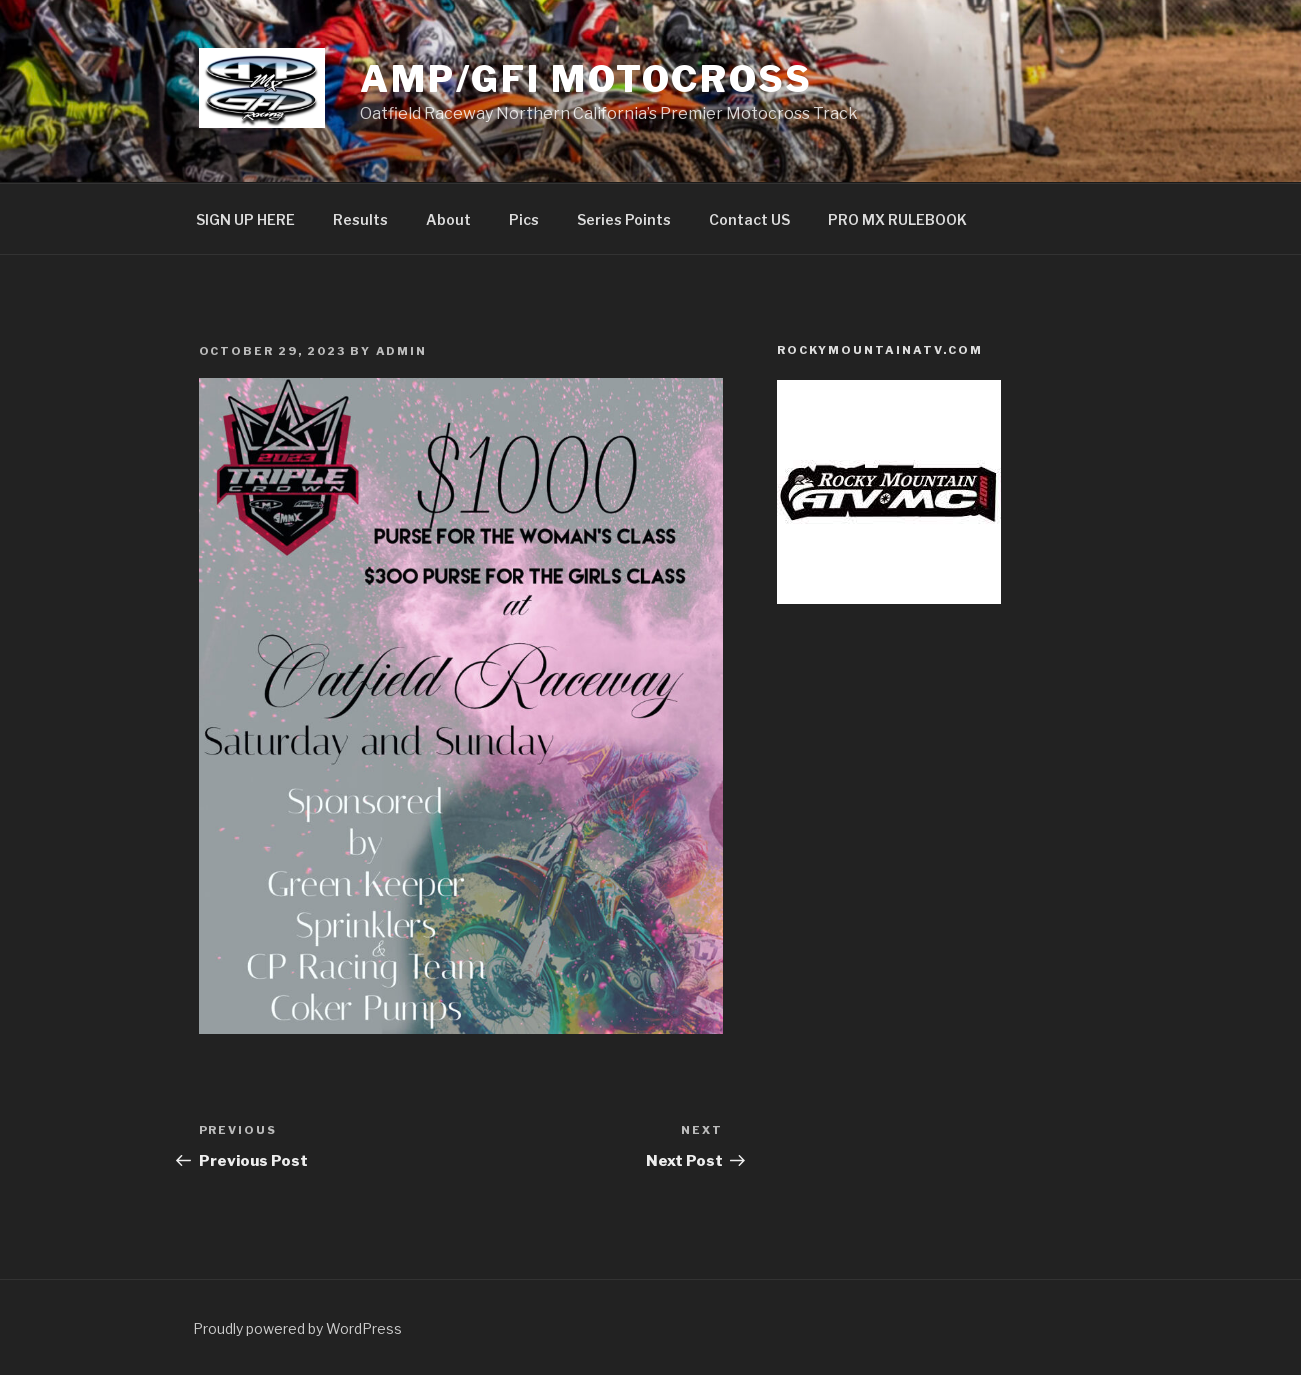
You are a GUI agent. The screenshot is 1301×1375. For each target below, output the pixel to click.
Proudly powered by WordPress (297, 1328)
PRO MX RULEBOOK (897, 219)
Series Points (624, 219)
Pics (524, 219)
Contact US (749, 219)
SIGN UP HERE (245, 219)
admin (402, 351)
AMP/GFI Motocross (586, 79)
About (448, 219)
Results (360, 219)
